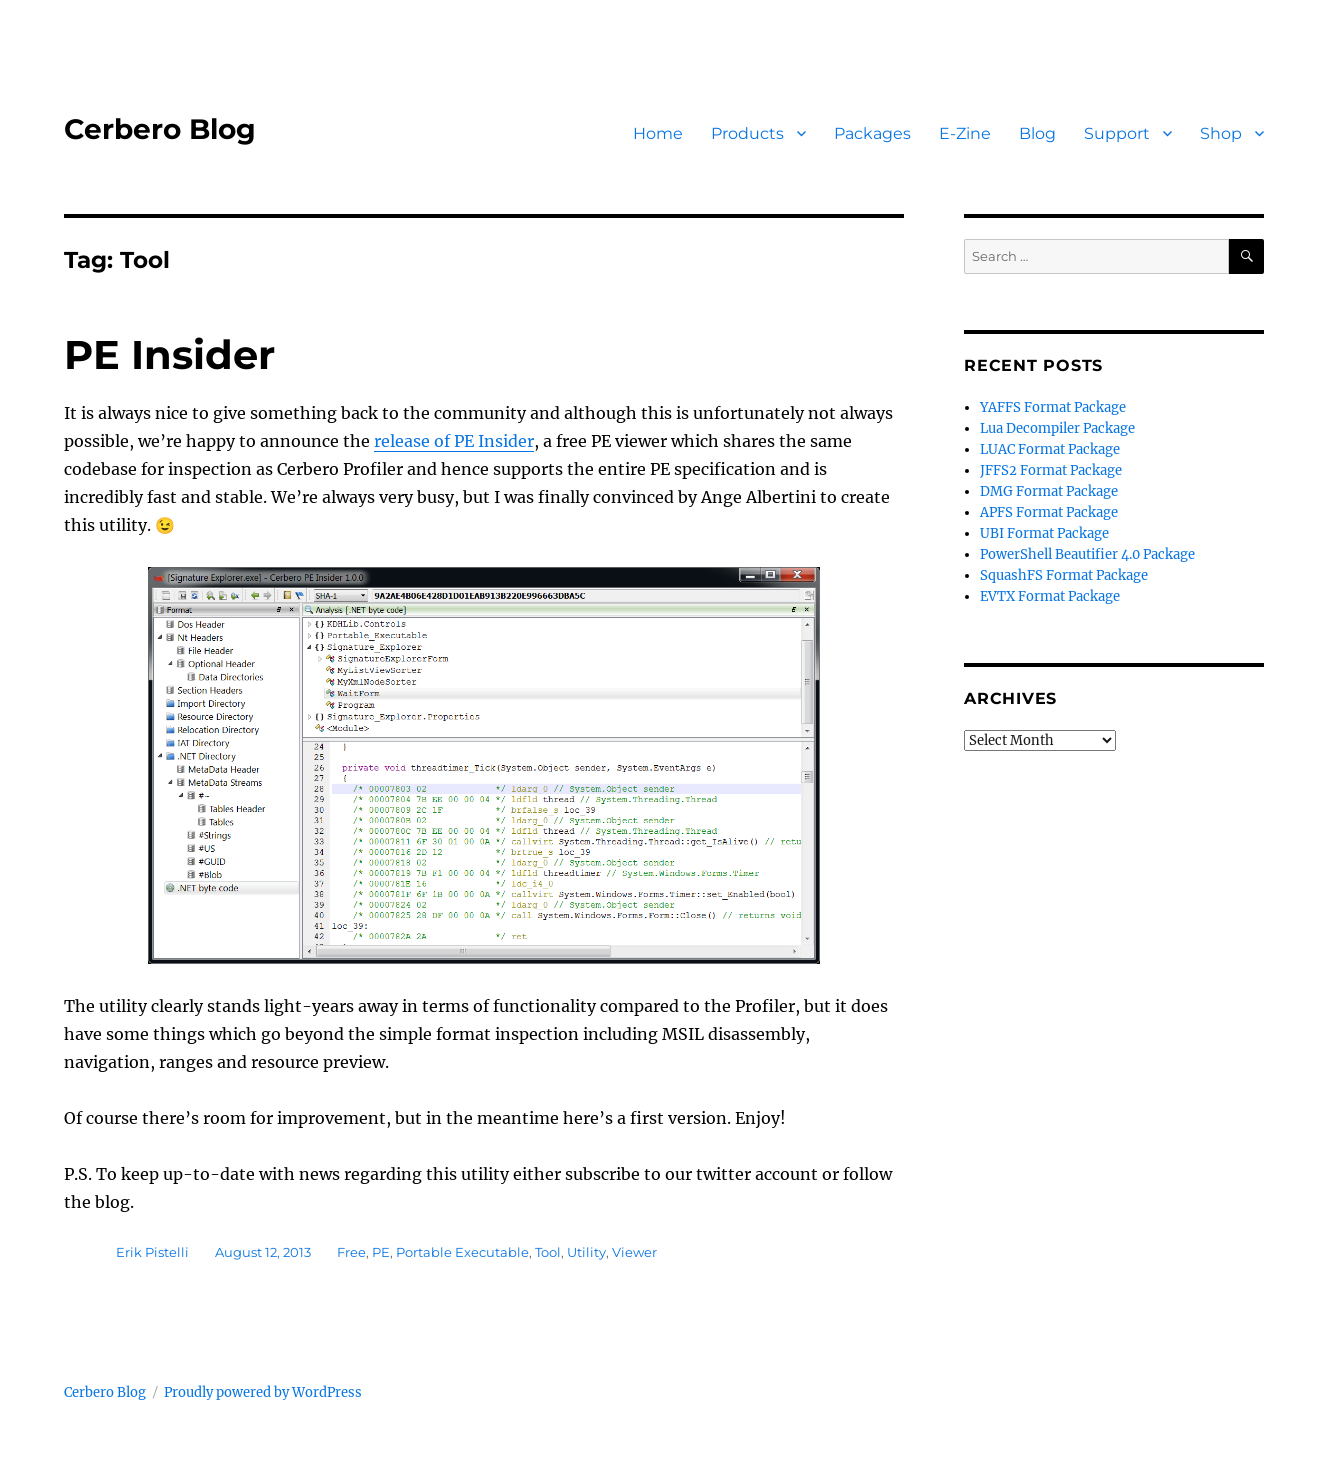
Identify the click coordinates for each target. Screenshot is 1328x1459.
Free (351, 1252)
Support (1117, 133)
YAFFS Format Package (1053, 407)
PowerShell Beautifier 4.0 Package (1087, 554)
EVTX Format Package (1050, 596)
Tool (548, 1252)
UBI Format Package (1044, 533)
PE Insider (169, 354)
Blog (1037, 133)
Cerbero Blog (160, 129)
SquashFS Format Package (1064, 575)
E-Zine (965, 133)
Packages (872, 133)
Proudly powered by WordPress (263, 1392)
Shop (1221, 133)
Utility (586, 1252)
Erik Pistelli (152, 1252)
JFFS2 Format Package (1051, 470)
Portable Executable (462, 1252)
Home (658, 133)
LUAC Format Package (1050, 449)
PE (381, 1252)
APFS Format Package (1049, 512)
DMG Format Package (1049, 491)
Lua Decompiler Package (1057, 428)
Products (747, 133)
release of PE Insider (454, 441)
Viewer (634, 1252)
